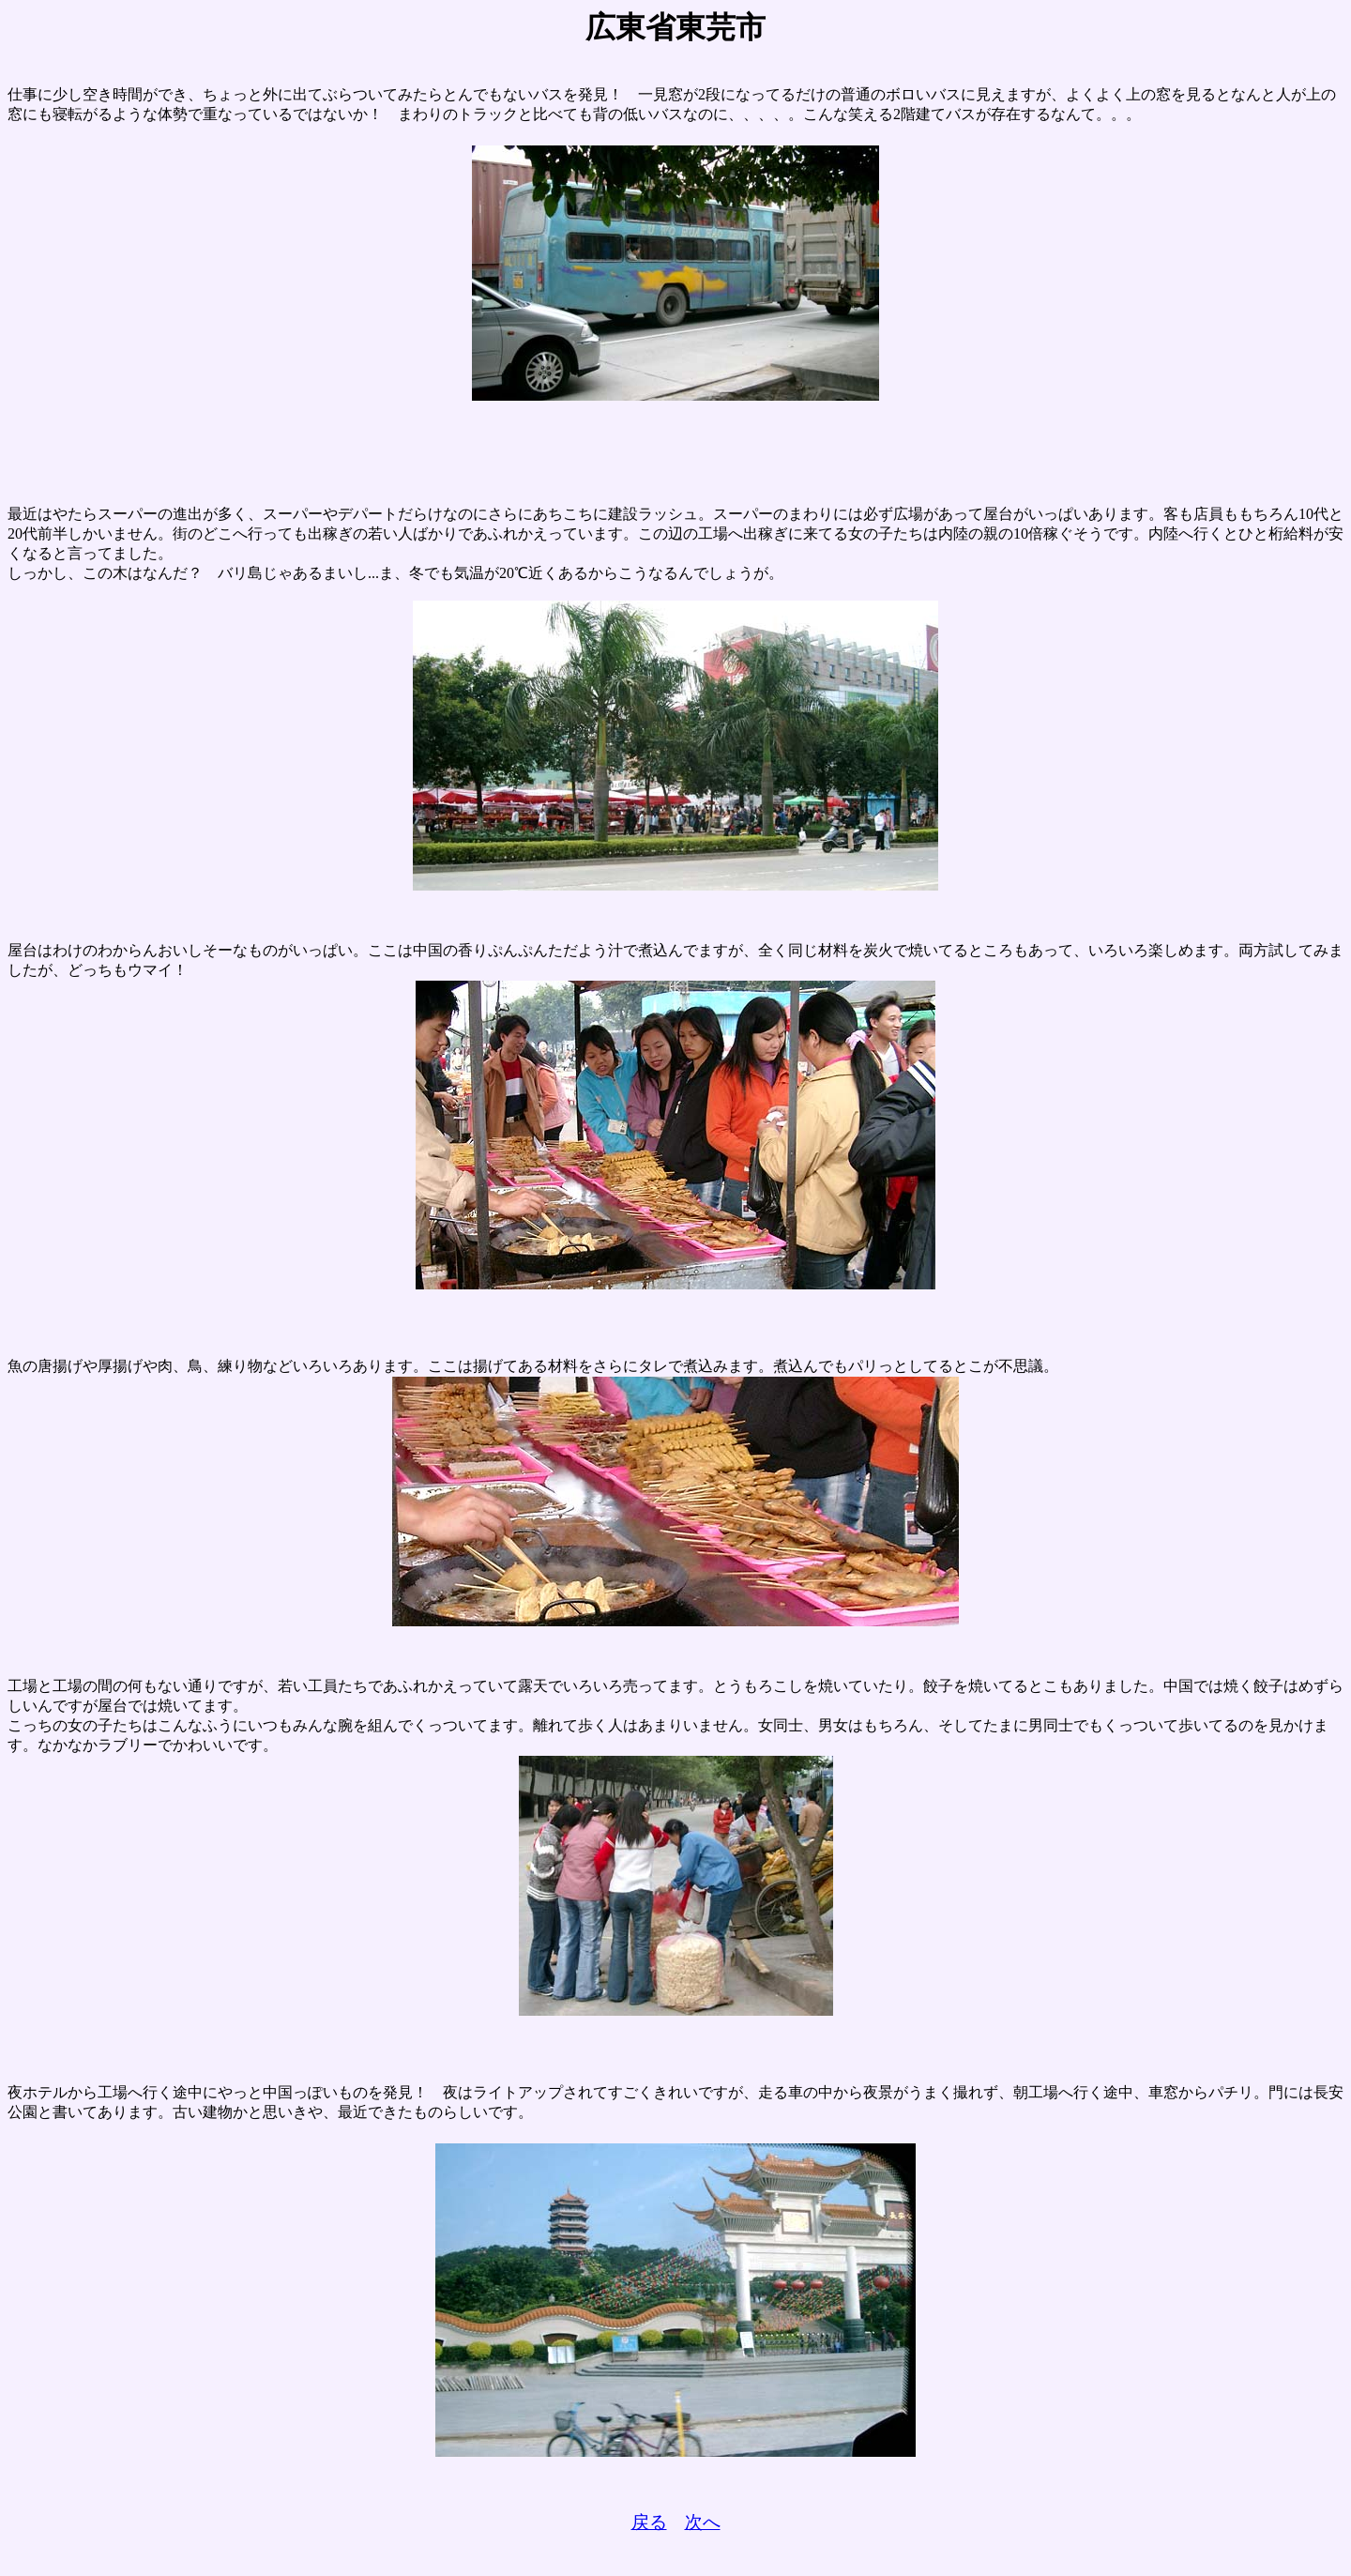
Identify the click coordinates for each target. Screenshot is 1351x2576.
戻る (649, 2522)
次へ (703, 2522)
